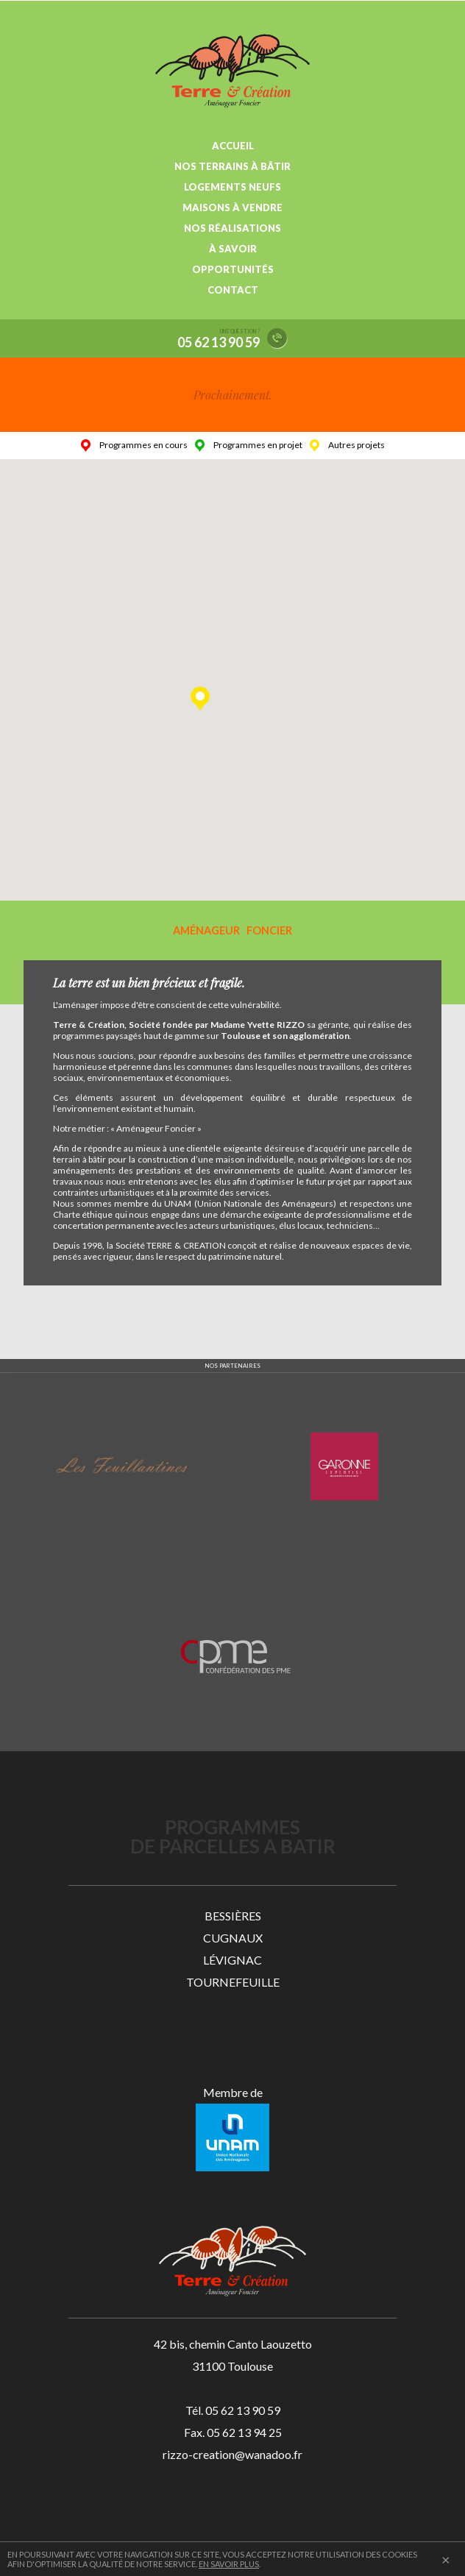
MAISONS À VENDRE (232, 207)
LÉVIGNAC (232, 1960)
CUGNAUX (233, 1938)
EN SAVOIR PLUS (229, 2564)
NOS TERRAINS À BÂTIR (232, 166)
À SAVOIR (233, 249)
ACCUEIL (233, 146)
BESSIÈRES (233, 1916)
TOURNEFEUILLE (233, 1982)
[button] (200, 698)
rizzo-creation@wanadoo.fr (232, 2454)
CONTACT (232, 290)
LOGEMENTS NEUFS (232, 187)
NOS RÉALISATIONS (232, 228)
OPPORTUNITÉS (233, 269)
